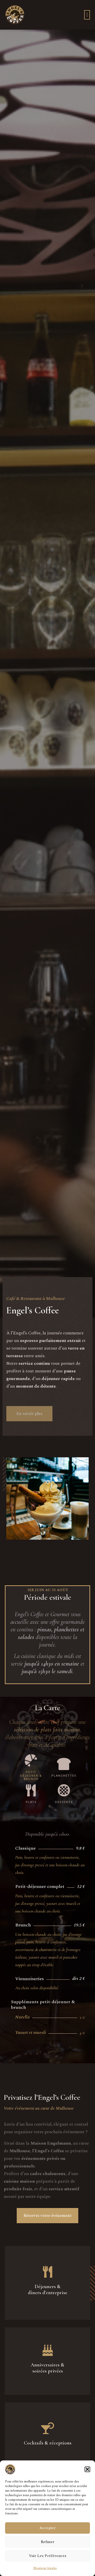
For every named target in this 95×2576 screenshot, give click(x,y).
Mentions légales (45, 2568)
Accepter (48, 2528)
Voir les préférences (47, 2556)
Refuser (47, 2542)
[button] (87, 2469)
